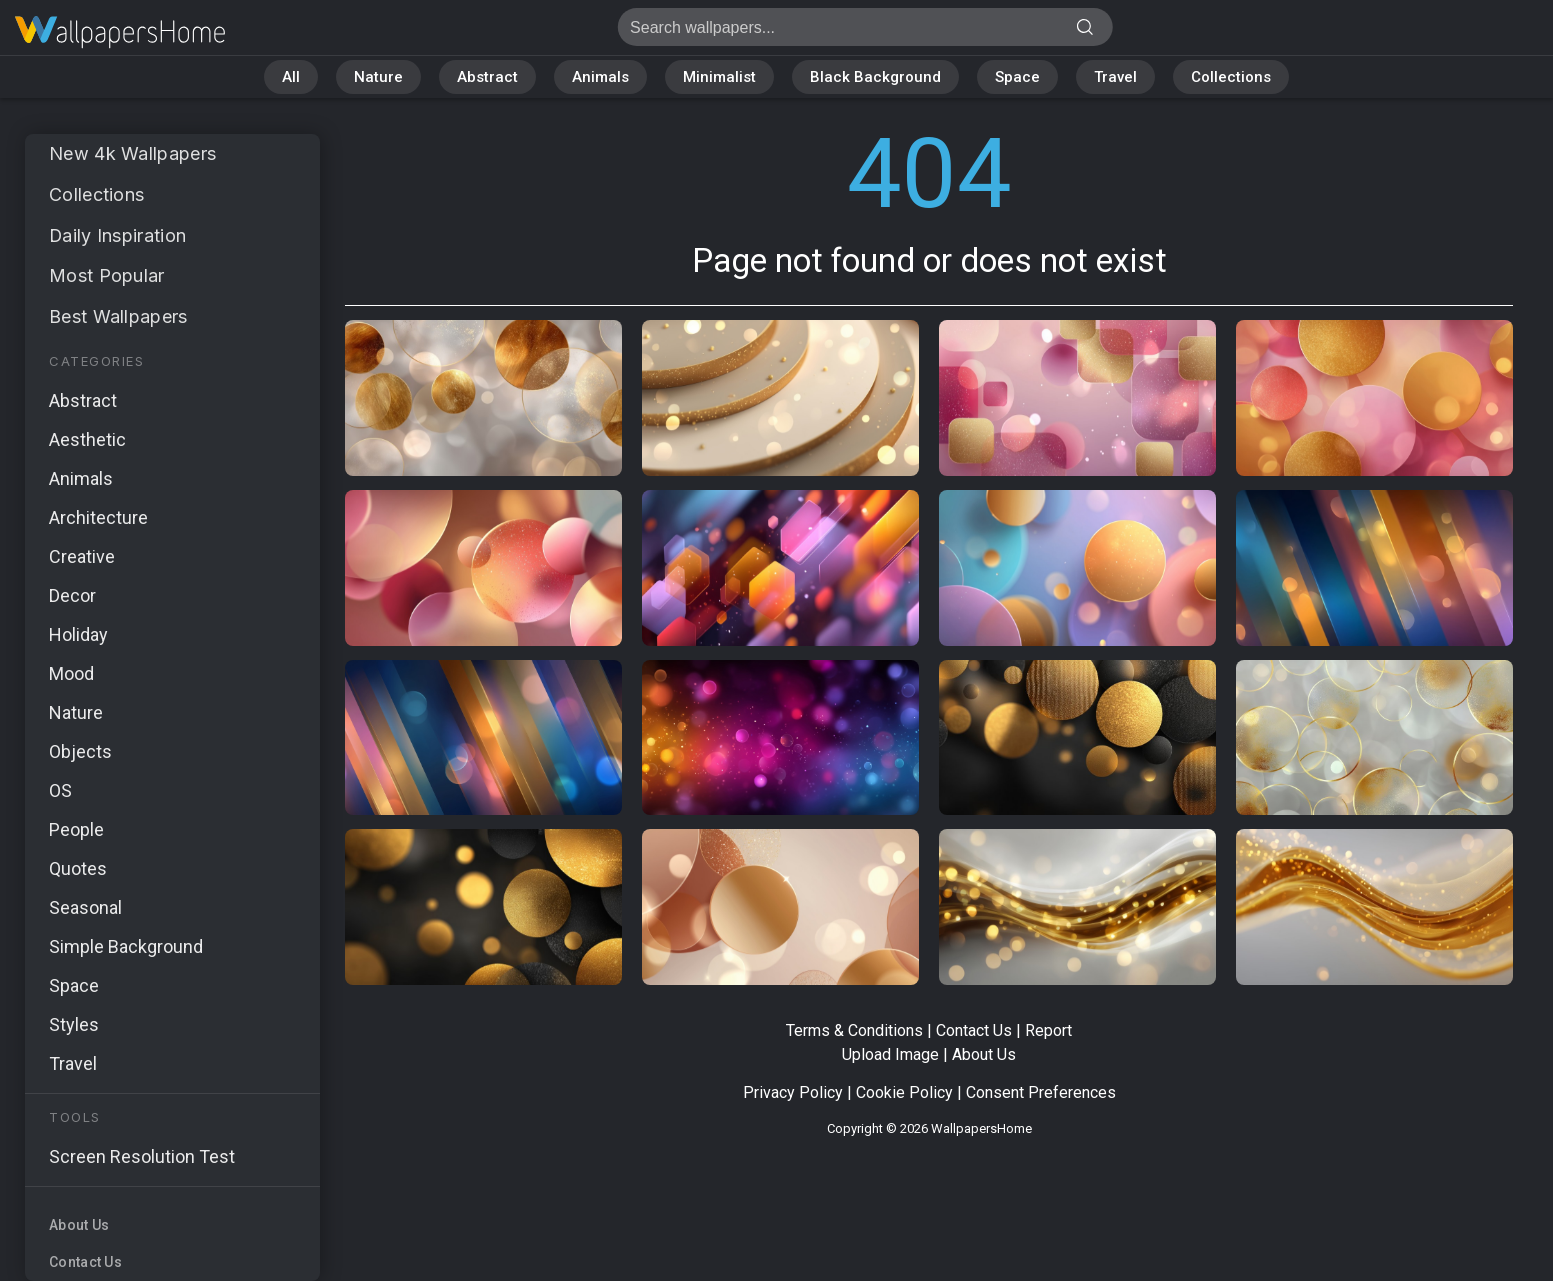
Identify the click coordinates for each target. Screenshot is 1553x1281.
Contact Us (85, 1262)
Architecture (98, 517)
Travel (1115, 77)
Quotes (78, 868)
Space (1017, 77)
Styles (74, 1024)
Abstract (487, 77)
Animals (600, 77)
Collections (1231, 77)
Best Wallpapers (118, 316)
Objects (80, 751)
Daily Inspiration (118, 235)
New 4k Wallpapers (132, 153)
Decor (72, 595)
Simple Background (126, 946)
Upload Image (890, 1054)
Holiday (78, 634)
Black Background (875, 77)
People (76, 829)
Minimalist (719, 77)
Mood (71, 673)
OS (60, 790)
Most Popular (107, 275)
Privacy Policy (793, 1092)
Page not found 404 (120, 32)
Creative (82, 556)
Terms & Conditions (854, 1030)
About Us (79, 1225)
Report (1048, 1030)
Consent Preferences (1041, 1092)
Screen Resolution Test (142, 1156)
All (291, 77)
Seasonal (85, 907)
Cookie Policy (904, 1092)
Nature (378, 77)
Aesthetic (87, 439)
